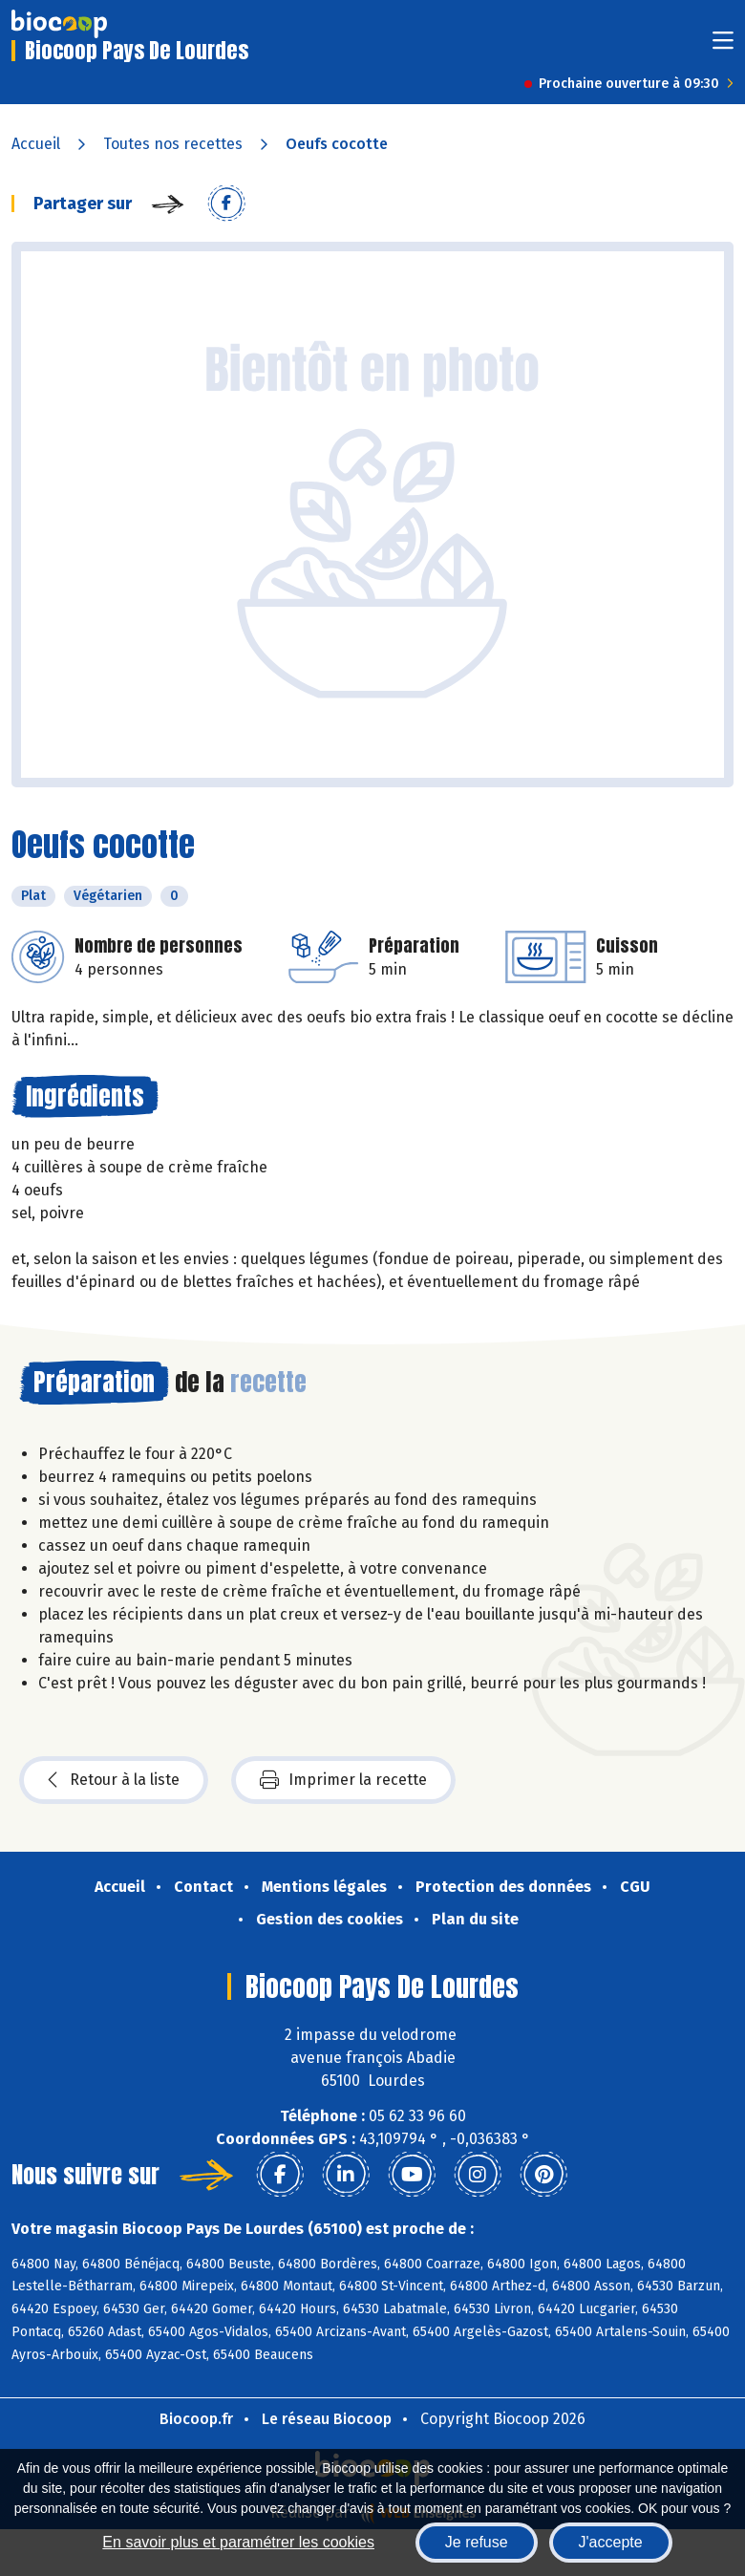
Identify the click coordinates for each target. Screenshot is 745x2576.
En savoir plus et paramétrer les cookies (238, 2542)
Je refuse (476, 2542)
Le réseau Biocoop (327, 2419)
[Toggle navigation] (723, 46)
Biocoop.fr (196, 2419)
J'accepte (611, 2542)
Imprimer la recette (343, 1780)
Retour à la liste (114, 1780)
